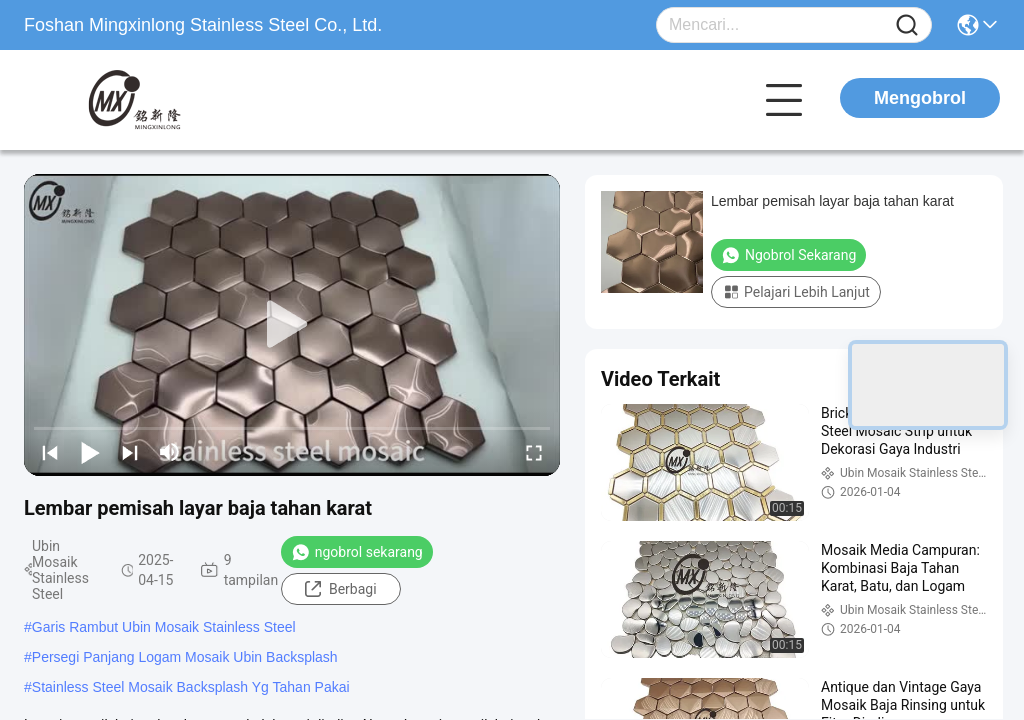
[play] (292, 325)
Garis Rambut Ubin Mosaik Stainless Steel (164, 627)
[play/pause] (90, 452)
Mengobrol (920, 98)
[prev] (50, 452)
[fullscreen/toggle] (534, 452)
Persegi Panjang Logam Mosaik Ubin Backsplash (185, 657)
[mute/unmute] (170, 452)
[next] (130, 452)
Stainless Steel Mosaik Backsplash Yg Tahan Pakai (191, 687)
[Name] (907, 25)
